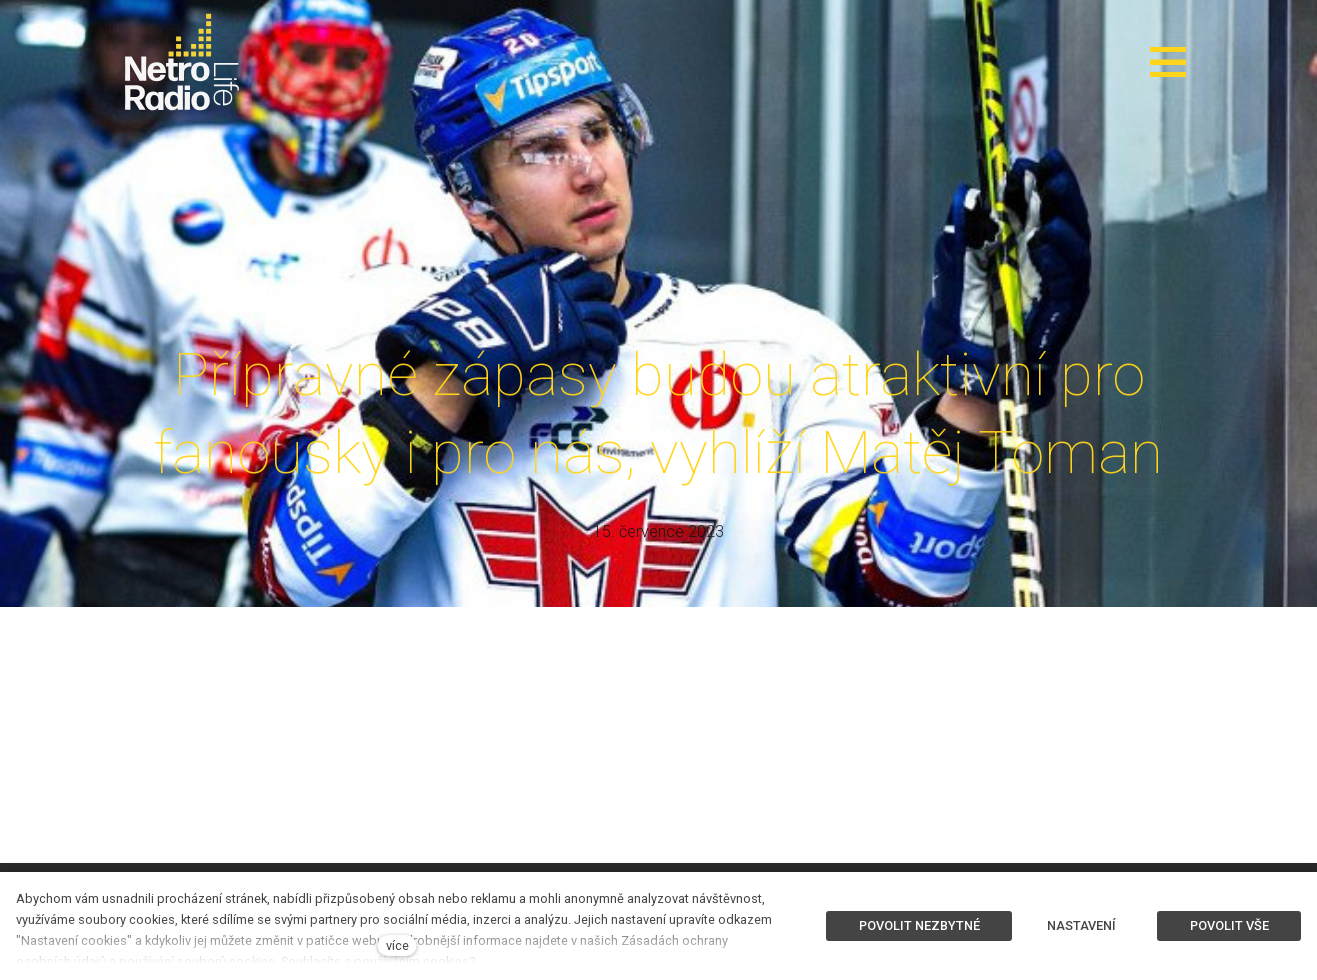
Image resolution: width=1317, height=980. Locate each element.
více (397, 945)
